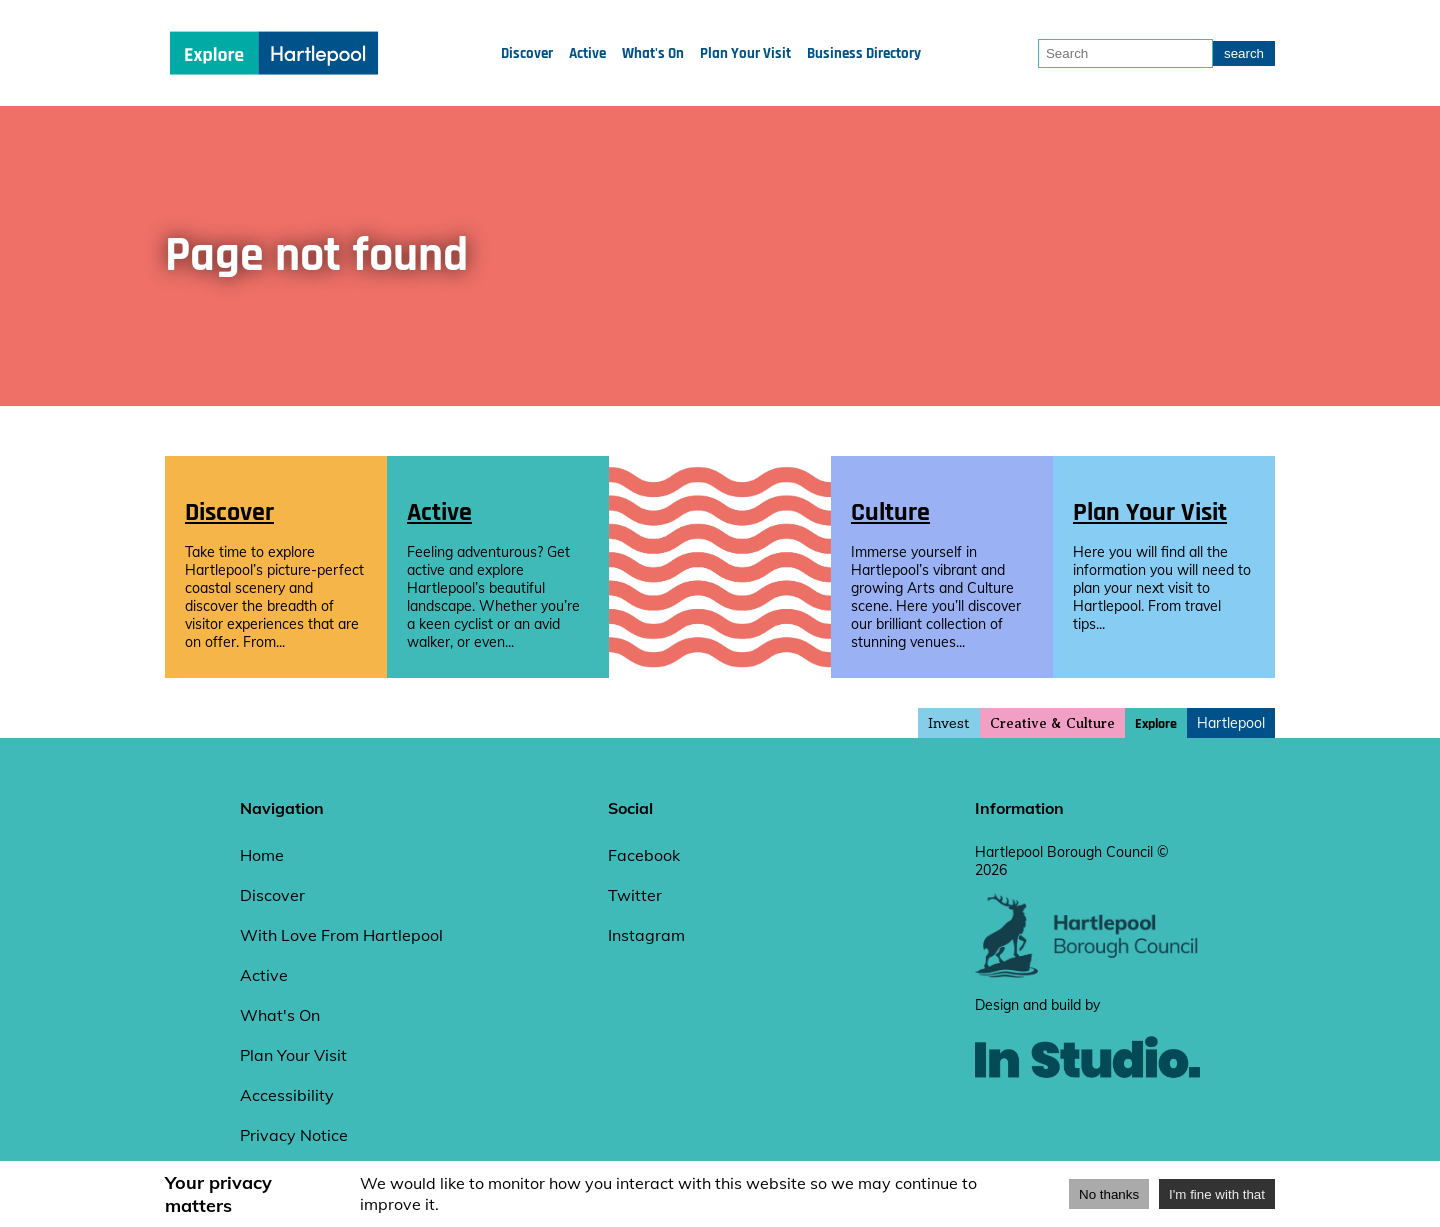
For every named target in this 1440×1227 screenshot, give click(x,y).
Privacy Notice (294, 1135)
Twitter (635, 895)
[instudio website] (1087, 1111)
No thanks (1109, 1194)
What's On (653, 53)
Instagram (646, 935)
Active (587, 53)
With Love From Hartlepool (341, 935)
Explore (1156, 724)
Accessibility (287, 1095)
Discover (527, 53)
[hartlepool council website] (1087, 973)
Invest (949, 723)
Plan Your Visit (745, 53)
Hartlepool (1231, 723)
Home (262, 855)
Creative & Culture (1052, 723)
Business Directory (864, 53)
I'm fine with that (1217, 1194)
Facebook (644, 855)
